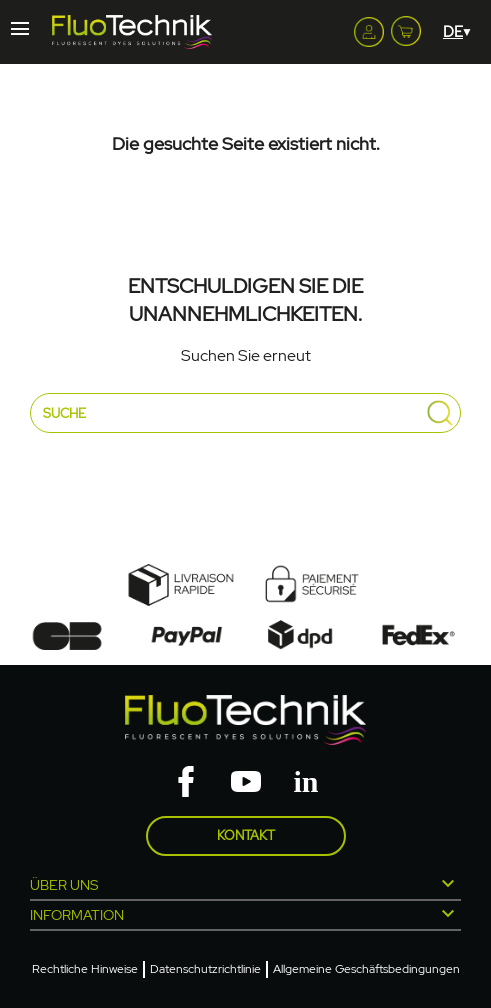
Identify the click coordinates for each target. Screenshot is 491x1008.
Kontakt (246, 835)
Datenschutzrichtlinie (205, 969)
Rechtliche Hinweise (85, 969)
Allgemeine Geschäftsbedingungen (366, 969)
